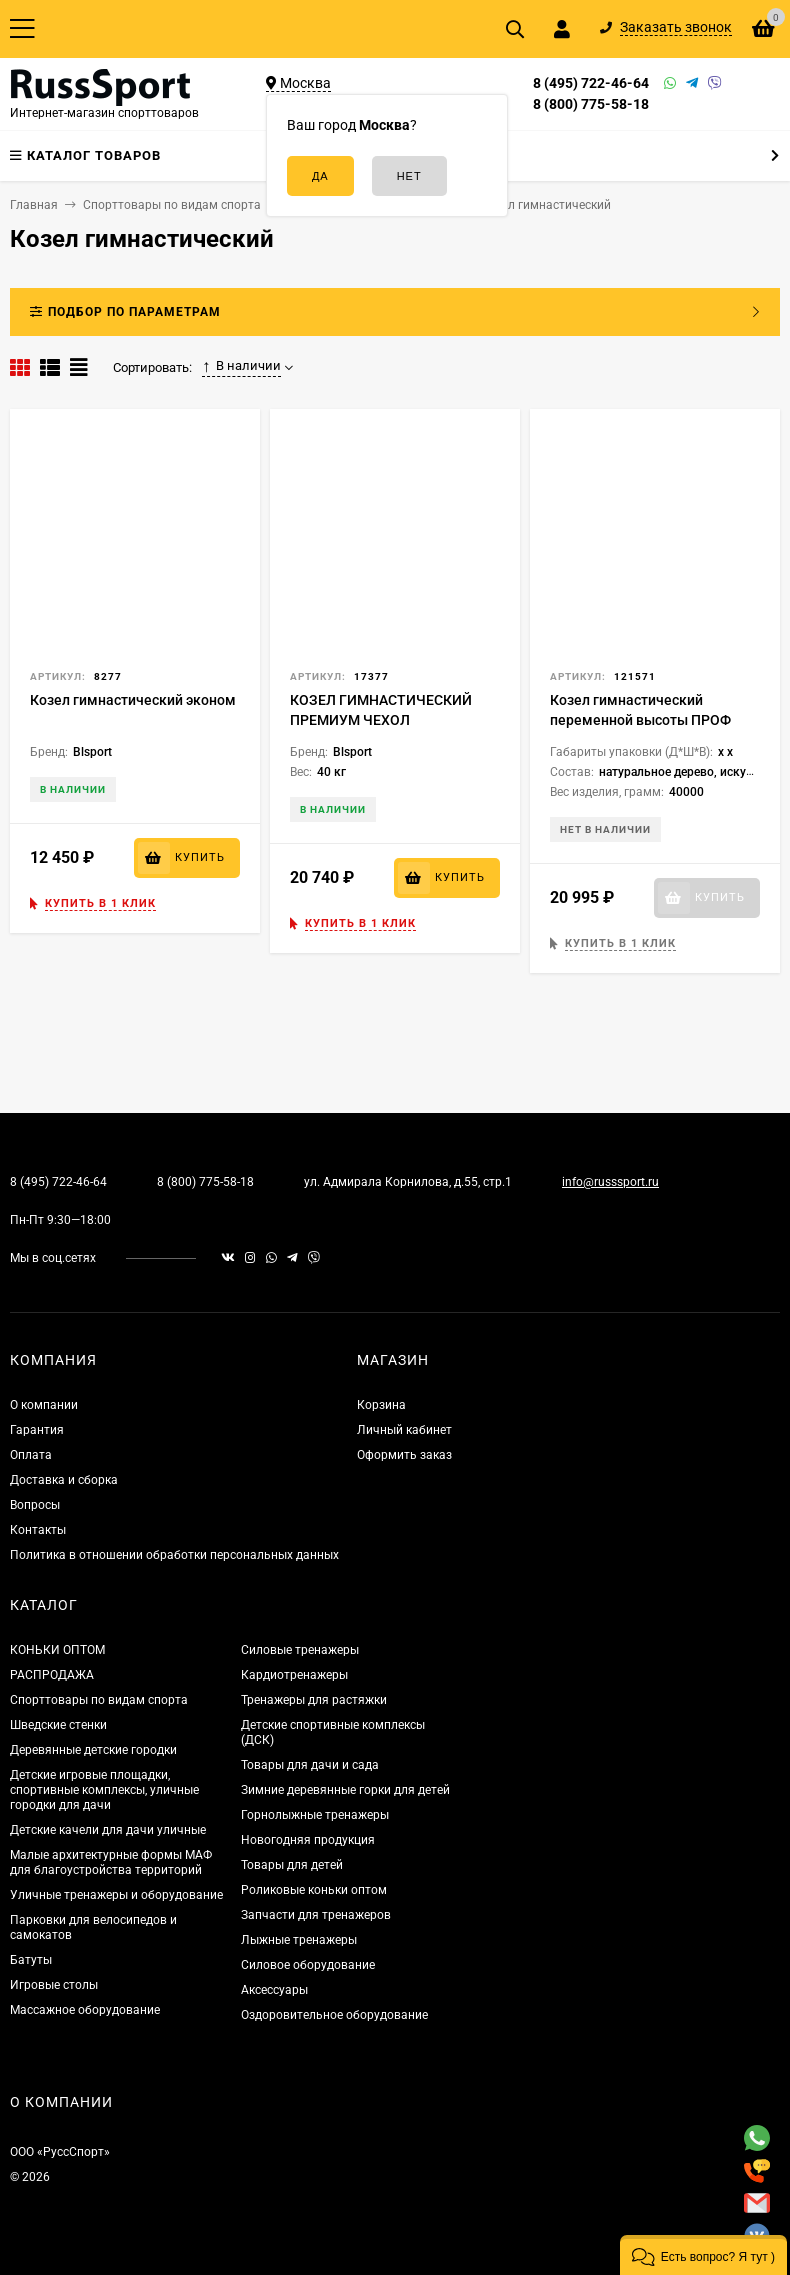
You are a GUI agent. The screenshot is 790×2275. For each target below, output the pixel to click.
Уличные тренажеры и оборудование (116, 1895)
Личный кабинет (404, 1430)
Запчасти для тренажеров (316, 1915)
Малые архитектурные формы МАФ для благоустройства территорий (111, 1862)
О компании (44, 1405)
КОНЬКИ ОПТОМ (57, 1650)
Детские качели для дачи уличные (108, 1830)
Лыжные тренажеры (299, 1940)
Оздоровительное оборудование (334, 2015)
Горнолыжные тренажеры (315, 1815)
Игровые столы (54, 1985)
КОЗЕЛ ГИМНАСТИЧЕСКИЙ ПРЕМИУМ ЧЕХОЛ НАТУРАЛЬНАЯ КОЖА (381, 720)
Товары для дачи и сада (310, 1765)
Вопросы (35, 1505)
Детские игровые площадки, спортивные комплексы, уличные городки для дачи (104, 1790)
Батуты (31, 1960)
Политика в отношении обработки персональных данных (174, 1555)
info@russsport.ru (610, 1182)
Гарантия (37, 1430)
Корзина (381, 1405)
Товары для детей (292, 1865)
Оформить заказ (404, 1455)
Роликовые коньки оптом (314, 1890)
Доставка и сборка (64, 1480)
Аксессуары (274, 1990)
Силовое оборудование (308, 1965)
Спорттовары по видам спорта (99, 1700)
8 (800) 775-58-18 (591, 104)
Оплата (31, 1455)
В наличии (241, 366)
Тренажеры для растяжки (314, 1700)
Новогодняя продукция (308, 1840)
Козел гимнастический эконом (133, 700)
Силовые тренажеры (300, 1650)
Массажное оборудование (85, 2010)
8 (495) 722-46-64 (591, 83)
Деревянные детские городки (93, 1750)
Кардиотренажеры (294, 1675)
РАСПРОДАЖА (52, 1675)
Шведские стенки (58, 1725)
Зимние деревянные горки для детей (345, 1790)
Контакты (38, 1530)
